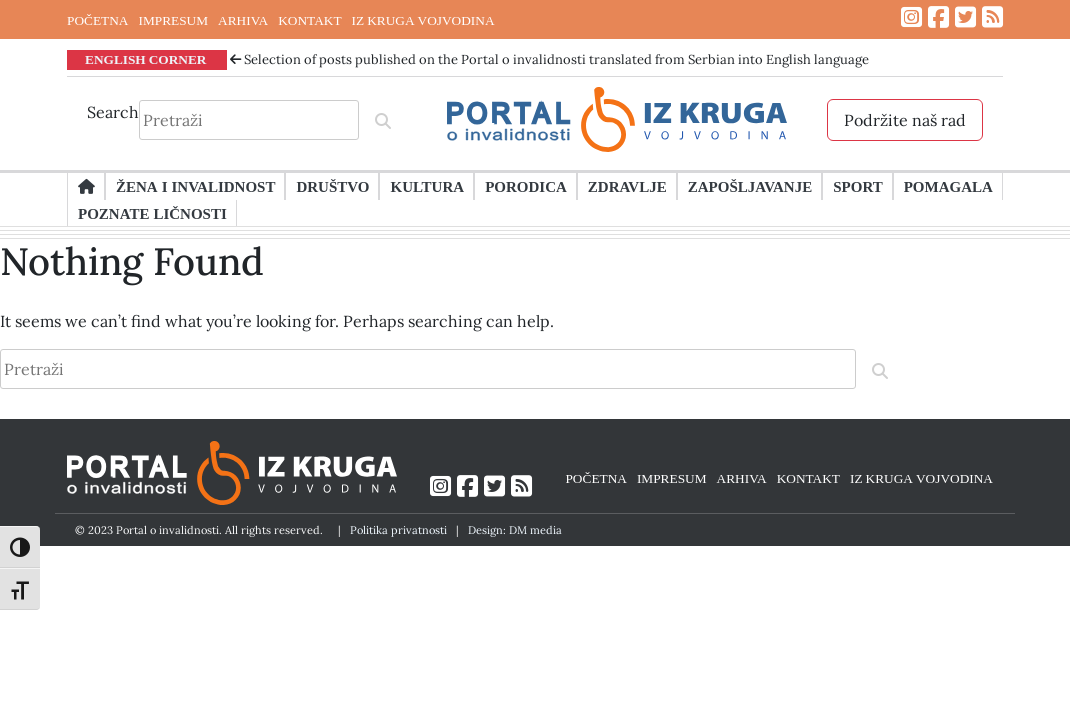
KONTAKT (309, 20)
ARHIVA (243, 20)
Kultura (427, 186)
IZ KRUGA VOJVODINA (423, 20)
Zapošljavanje (750, 186)
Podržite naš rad (905, 120)
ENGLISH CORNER (146, 59)
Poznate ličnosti (152, 213)
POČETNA (97, 20)
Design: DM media (515, 530)
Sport (857, 186)
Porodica (526, 186)
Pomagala (948, 186)
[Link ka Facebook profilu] (938, 17)
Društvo (332, 186)
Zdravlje (627, 186)
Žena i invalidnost (195, 186)
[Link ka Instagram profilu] (911, 17)
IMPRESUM (173, 20)
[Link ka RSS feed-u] (992, 17)
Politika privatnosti (398, 530)
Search (113, 112)
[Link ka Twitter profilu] (965, 17)
